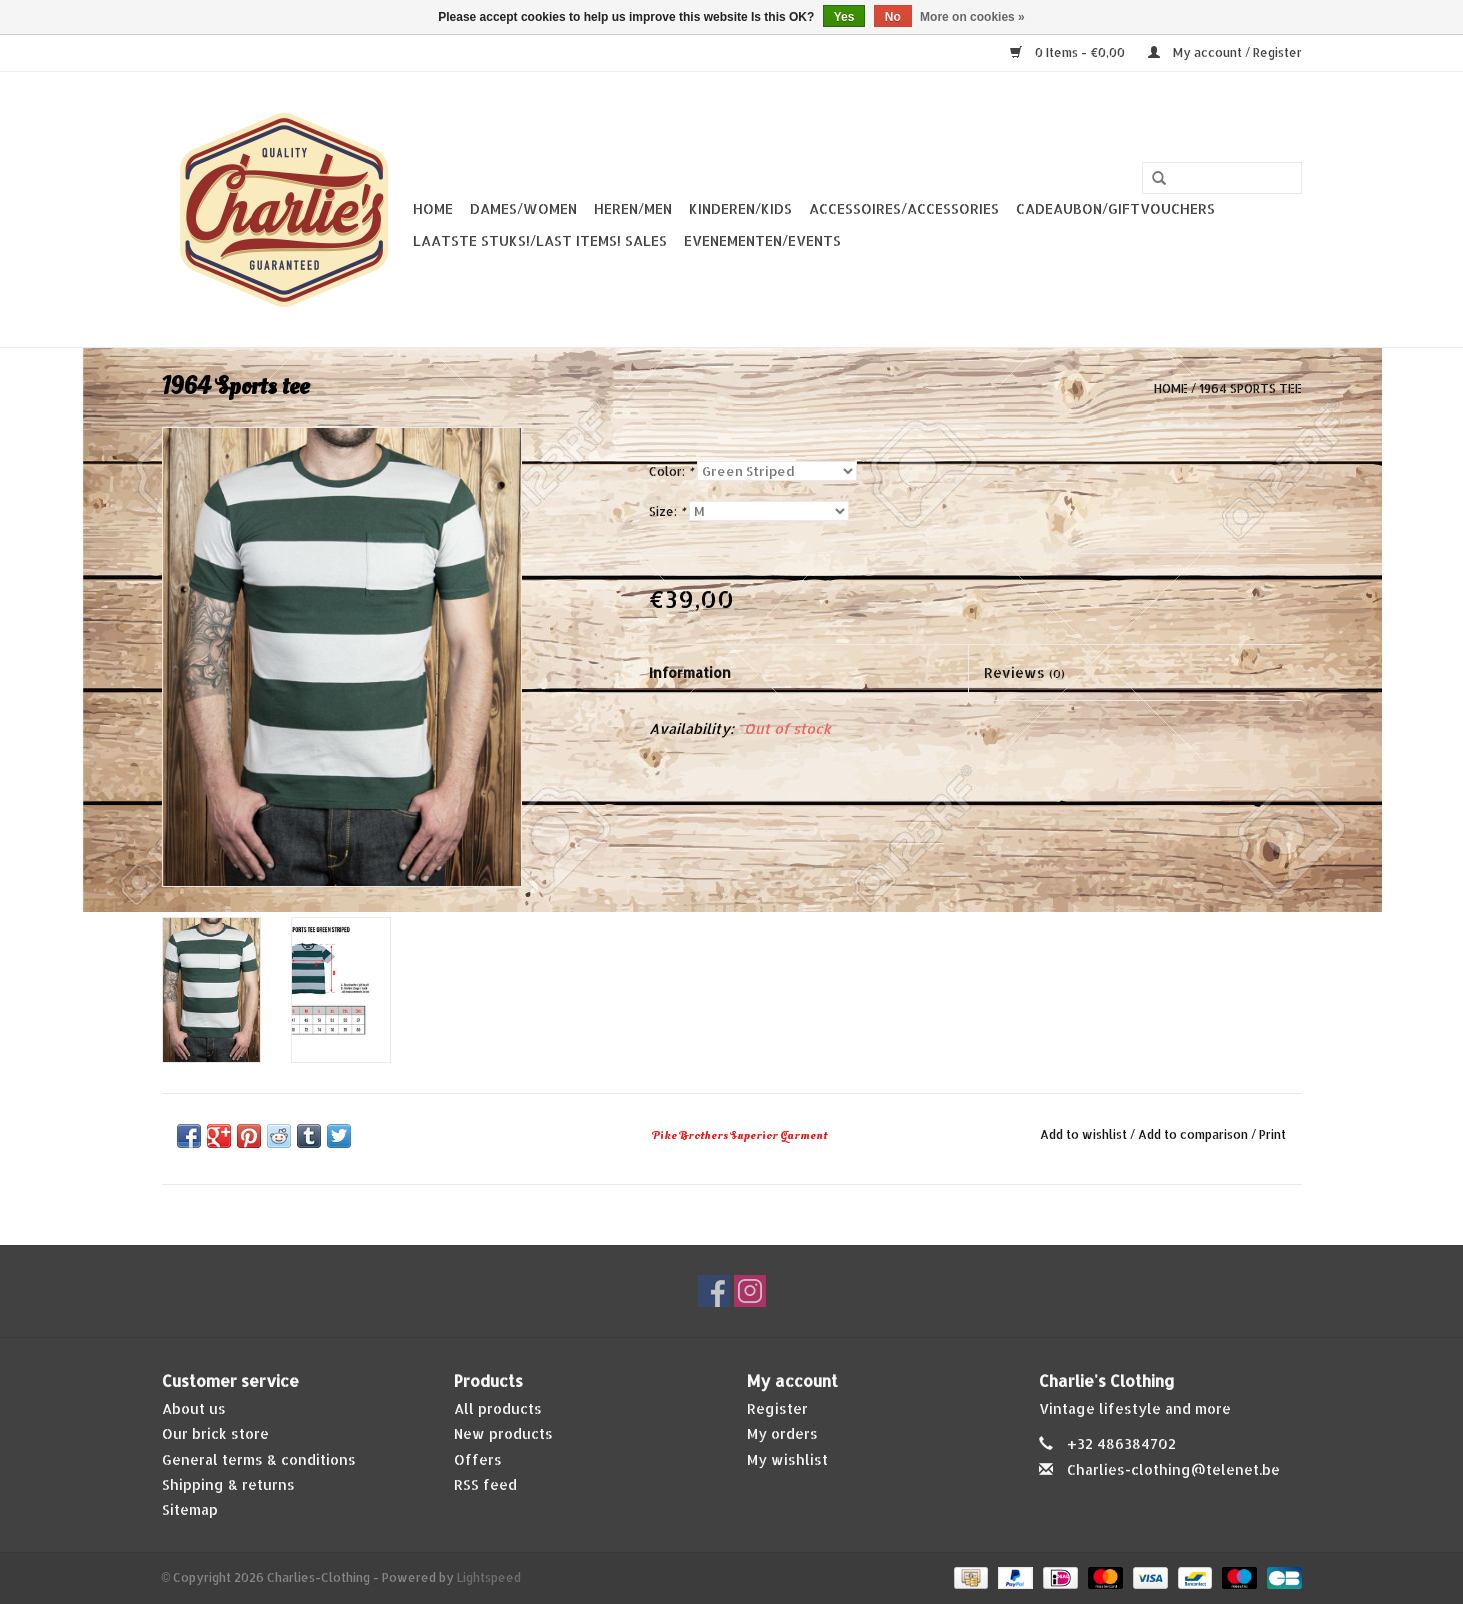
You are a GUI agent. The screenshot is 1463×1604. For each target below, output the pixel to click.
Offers (478, 1459)
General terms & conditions (259, 1459)
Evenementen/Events (762, 240)
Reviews (1024, 672)
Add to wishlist (1083, 1134)
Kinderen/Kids (740, 208)
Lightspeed (489, 1577)
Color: (671, 471)
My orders (782, 1433)
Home (433, 208)
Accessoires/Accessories (904, 208)
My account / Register (1225, 52)
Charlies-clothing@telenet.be (1173, 1469)
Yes (844, 17)
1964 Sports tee (1250, 388)
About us (194, 1408)
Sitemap (190, 1509)
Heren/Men (633, 208)
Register (777, 1408)
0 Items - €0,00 (1069, 52)
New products (503, 1433)
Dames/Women (523, 208)
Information (690, 672)
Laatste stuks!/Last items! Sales (540, 240)
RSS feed (485, 1484)
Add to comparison (1194, 1134)
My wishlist (787, 1459)
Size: (667, 511)
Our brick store (215, 1433)
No (893, 17)
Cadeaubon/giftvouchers (1115, 208)
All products (498, 1408)
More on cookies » (972, 17)
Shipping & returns (228, 1484)
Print (1272, 1134)
